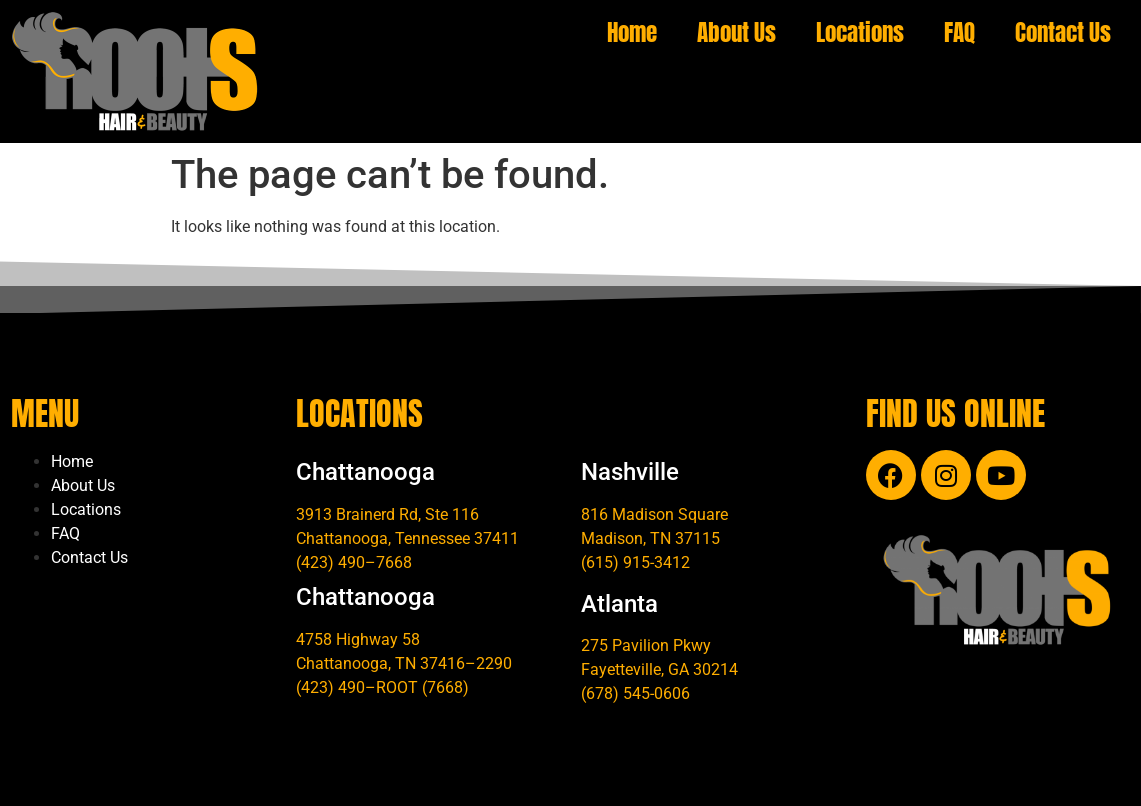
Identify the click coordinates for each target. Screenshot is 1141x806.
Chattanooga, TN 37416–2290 (404, 663)
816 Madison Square (654, 514)
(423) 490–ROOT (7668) (382, 687)
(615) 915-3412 (635, 562)
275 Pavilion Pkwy (646, 645)
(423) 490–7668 (354, 562)
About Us (736, 32)
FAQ (959, 32)
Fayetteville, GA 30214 (659, 669)
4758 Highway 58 (358, 639)
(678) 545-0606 (635, 693)
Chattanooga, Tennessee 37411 (407, 538)
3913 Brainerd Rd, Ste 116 (387, 514)
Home (632, 32)
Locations (860, 32)
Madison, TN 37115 (650, 538)
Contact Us (1063, 32)
